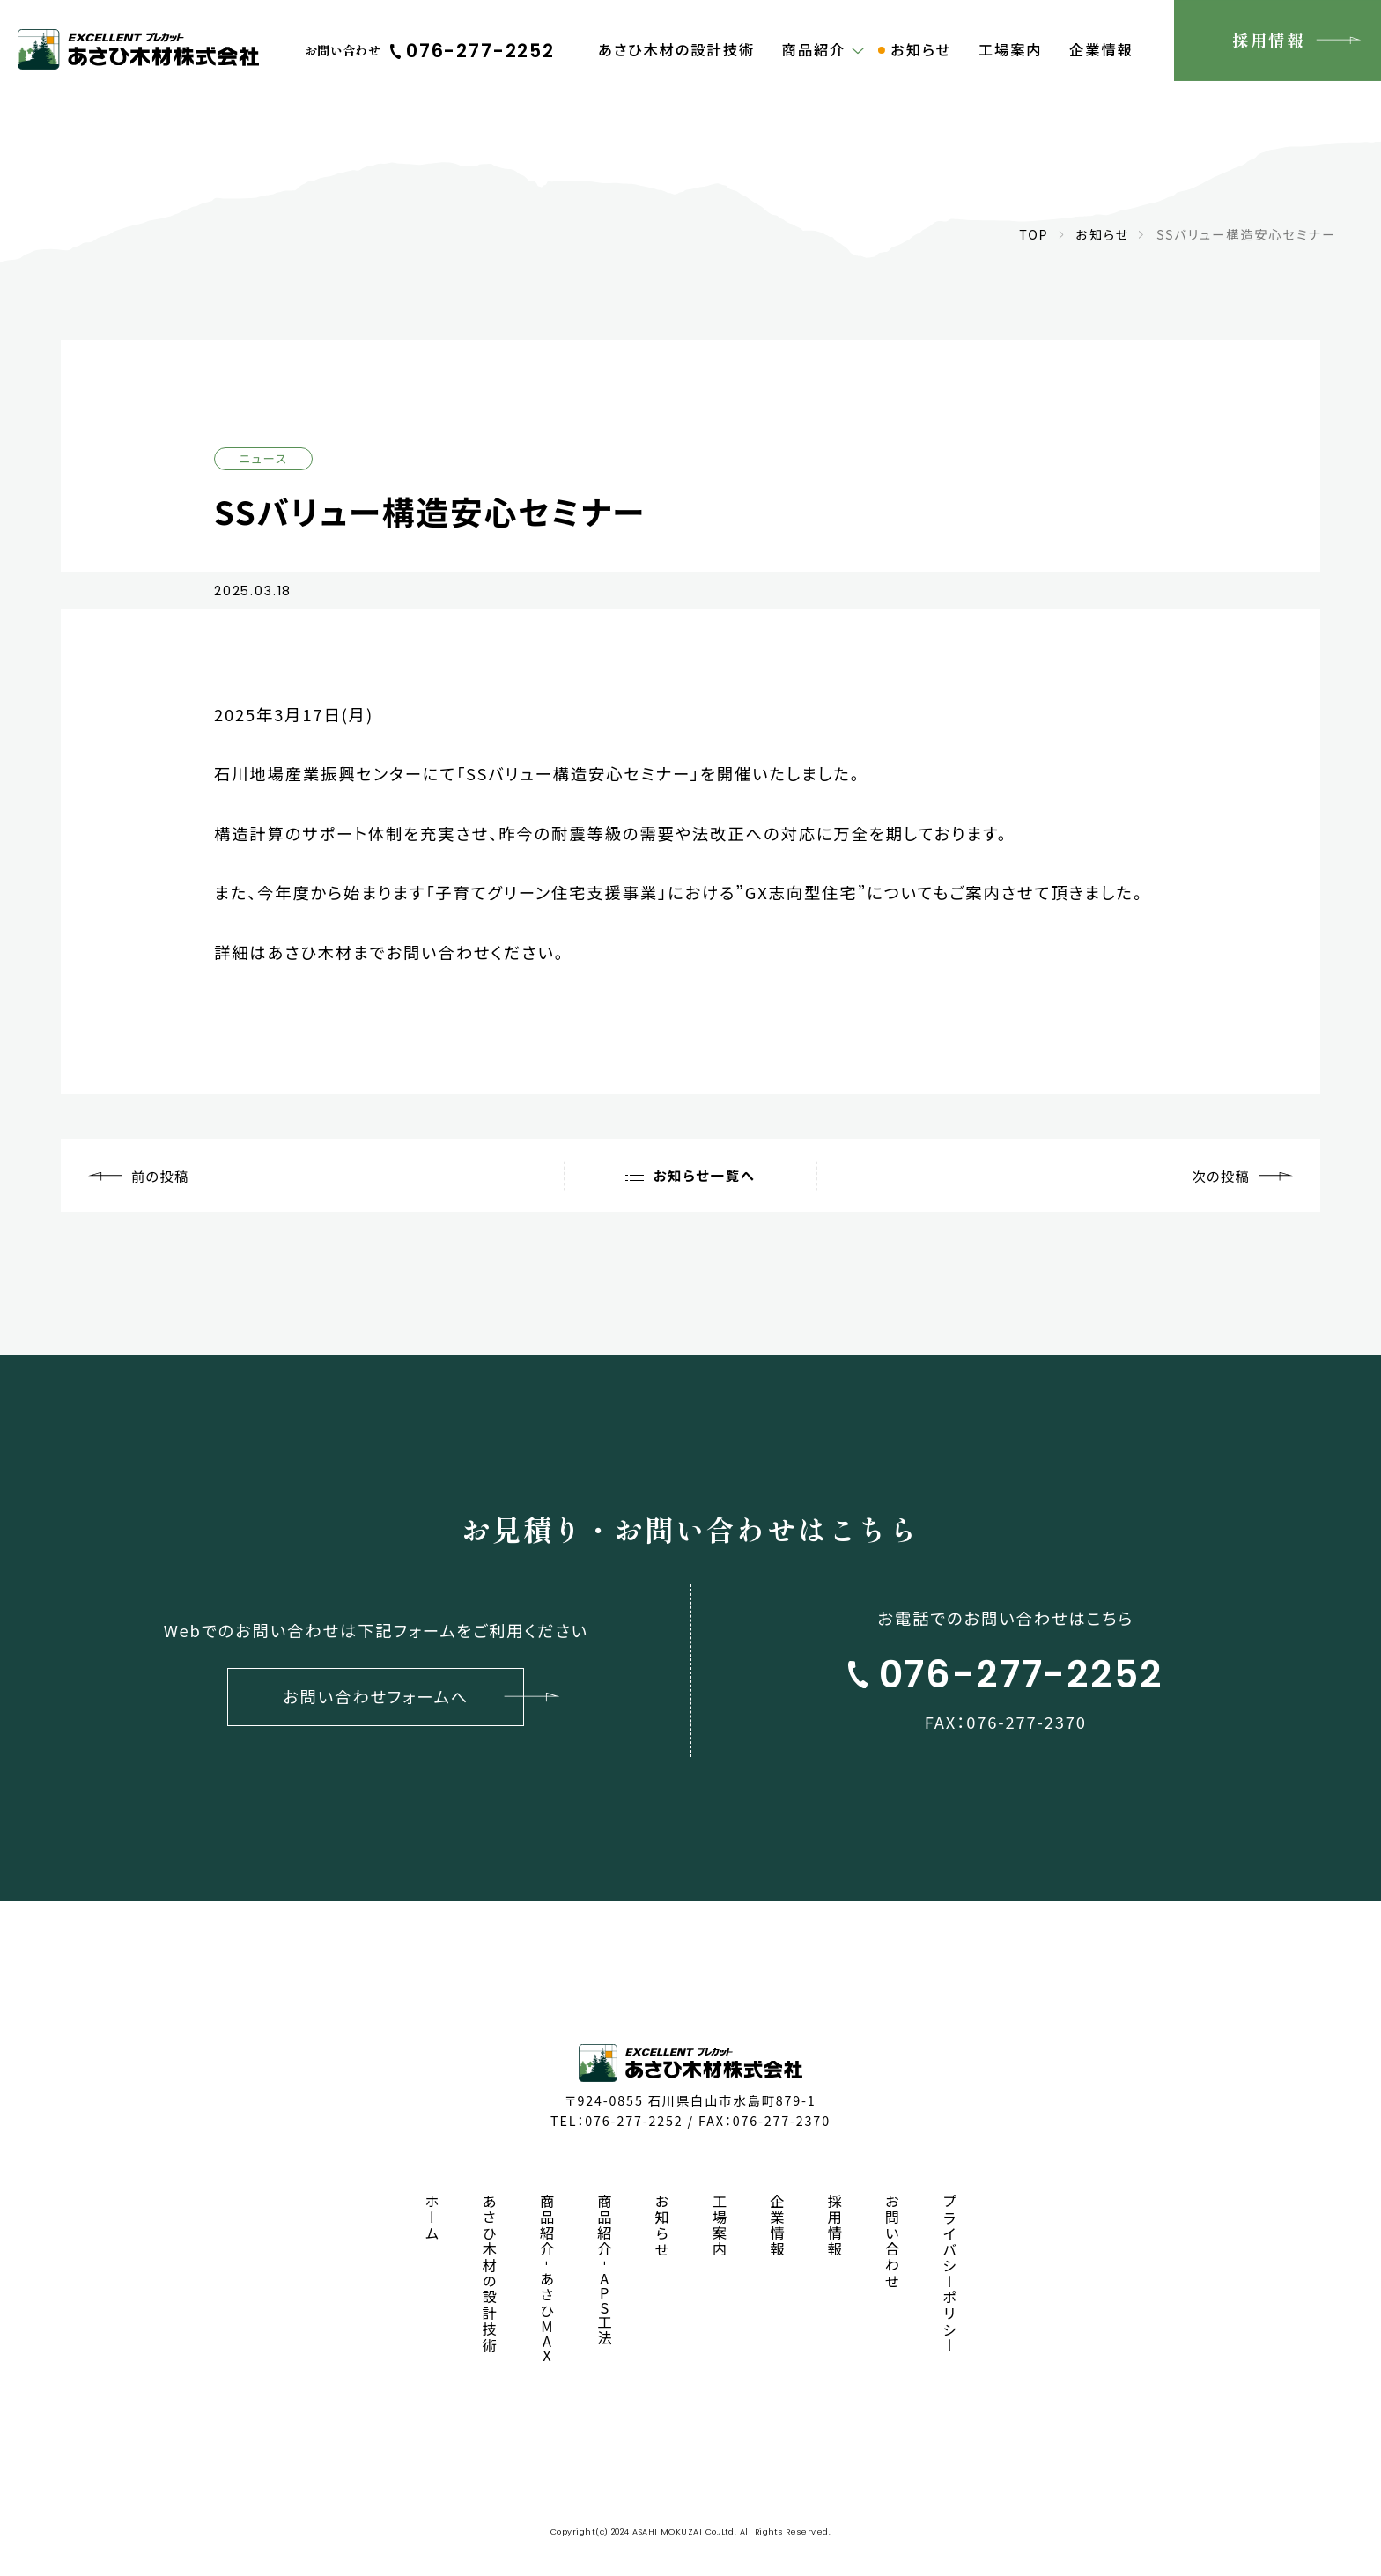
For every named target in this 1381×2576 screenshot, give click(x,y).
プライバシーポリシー (949, 2274)
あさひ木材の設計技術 (489, 2274)
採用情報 (835, 2226)
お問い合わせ (892, 2242)
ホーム (431, 2218)
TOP (1033, 234)
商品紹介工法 (605, 2270)
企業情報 (776, 2226)
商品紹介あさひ (548, 2278)
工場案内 (719, 2226)
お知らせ (1102, 234)
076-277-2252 (634, 2120)
